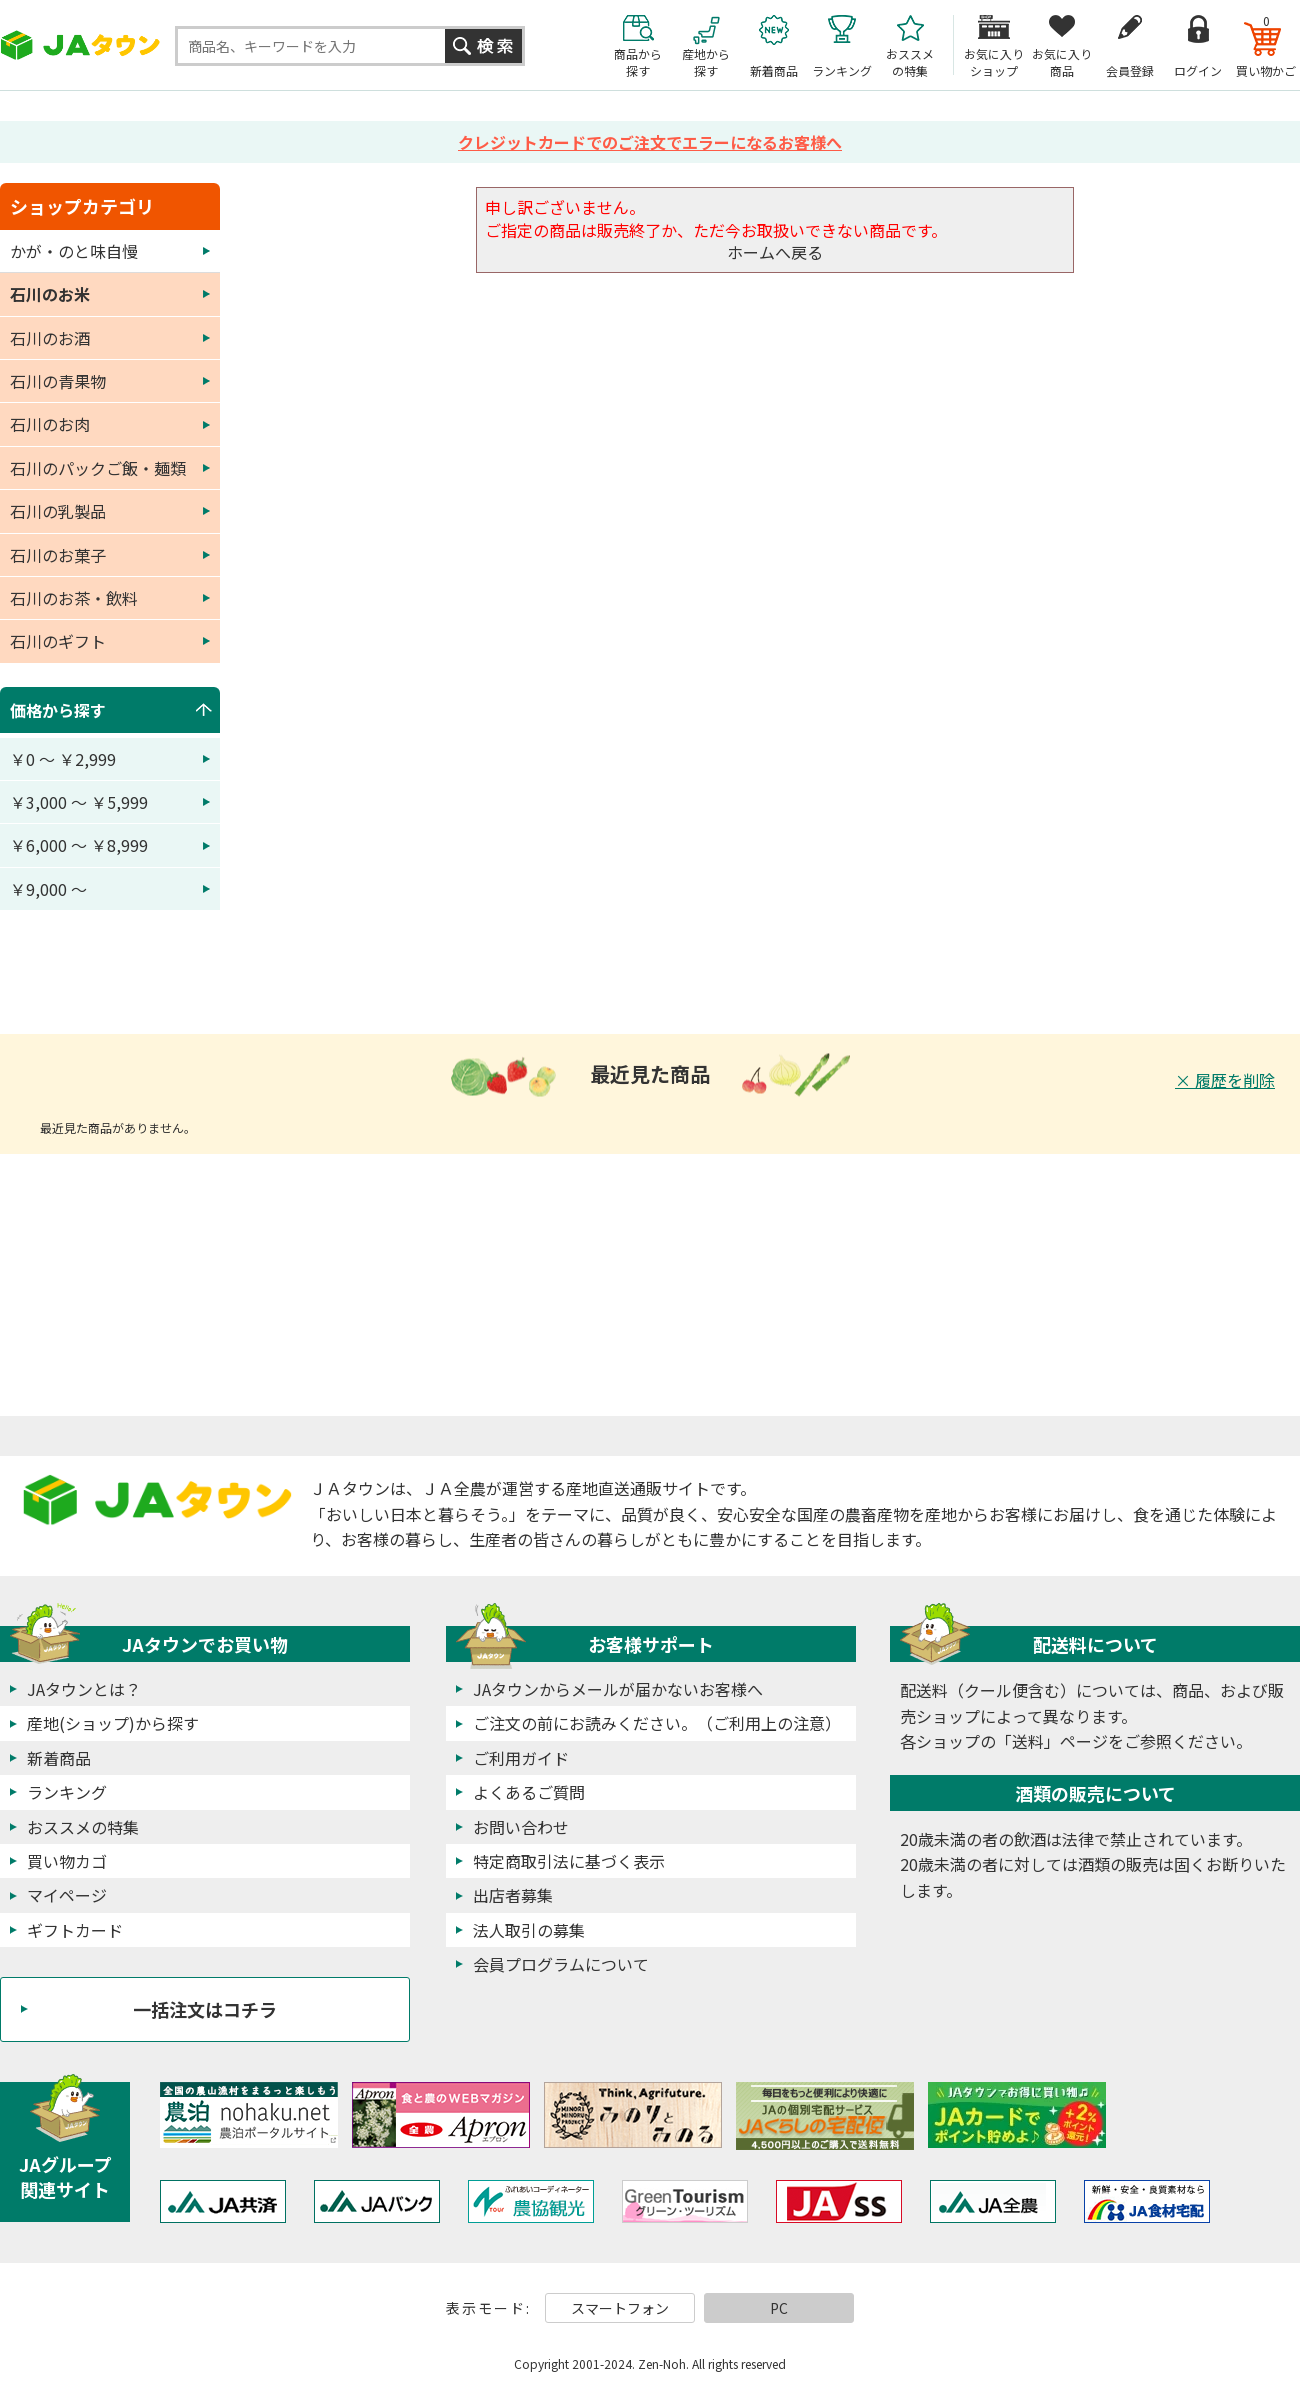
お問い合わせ (521, 1827)
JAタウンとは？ (84, 1689)
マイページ (67, 1895)
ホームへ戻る (775, 252)
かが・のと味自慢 (74, 251)
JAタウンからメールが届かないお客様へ (618, 1689)
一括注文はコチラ (205, 2009)
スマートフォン (620, 2308)
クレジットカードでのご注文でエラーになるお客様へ (650, 142)
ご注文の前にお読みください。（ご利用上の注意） (657, 1723)
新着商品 (59, 1758)
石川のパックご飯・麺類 (98, 468)
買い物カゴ (67, 1861)
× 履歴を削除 (1225, 1080)
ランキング (67, 1792)
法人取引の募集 (529, 1930)
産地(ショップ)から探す (113, 1723)
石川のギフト (58, 641)
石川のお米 (50, 294)
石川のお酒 (50, 338)
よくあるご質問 (529, 1792)
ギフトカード (75, 1930)
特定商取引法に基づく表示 (569, 1861)
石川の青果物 (58, 381)
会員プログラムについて (561, 1964)
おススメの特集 (83, 1827)
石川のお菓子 (58, 555)
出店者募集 (513, 1895)
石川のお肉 (50, 424)
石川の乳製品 (58, 511)
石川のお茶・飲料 (74, 598)
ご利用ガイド (521, 1758)
